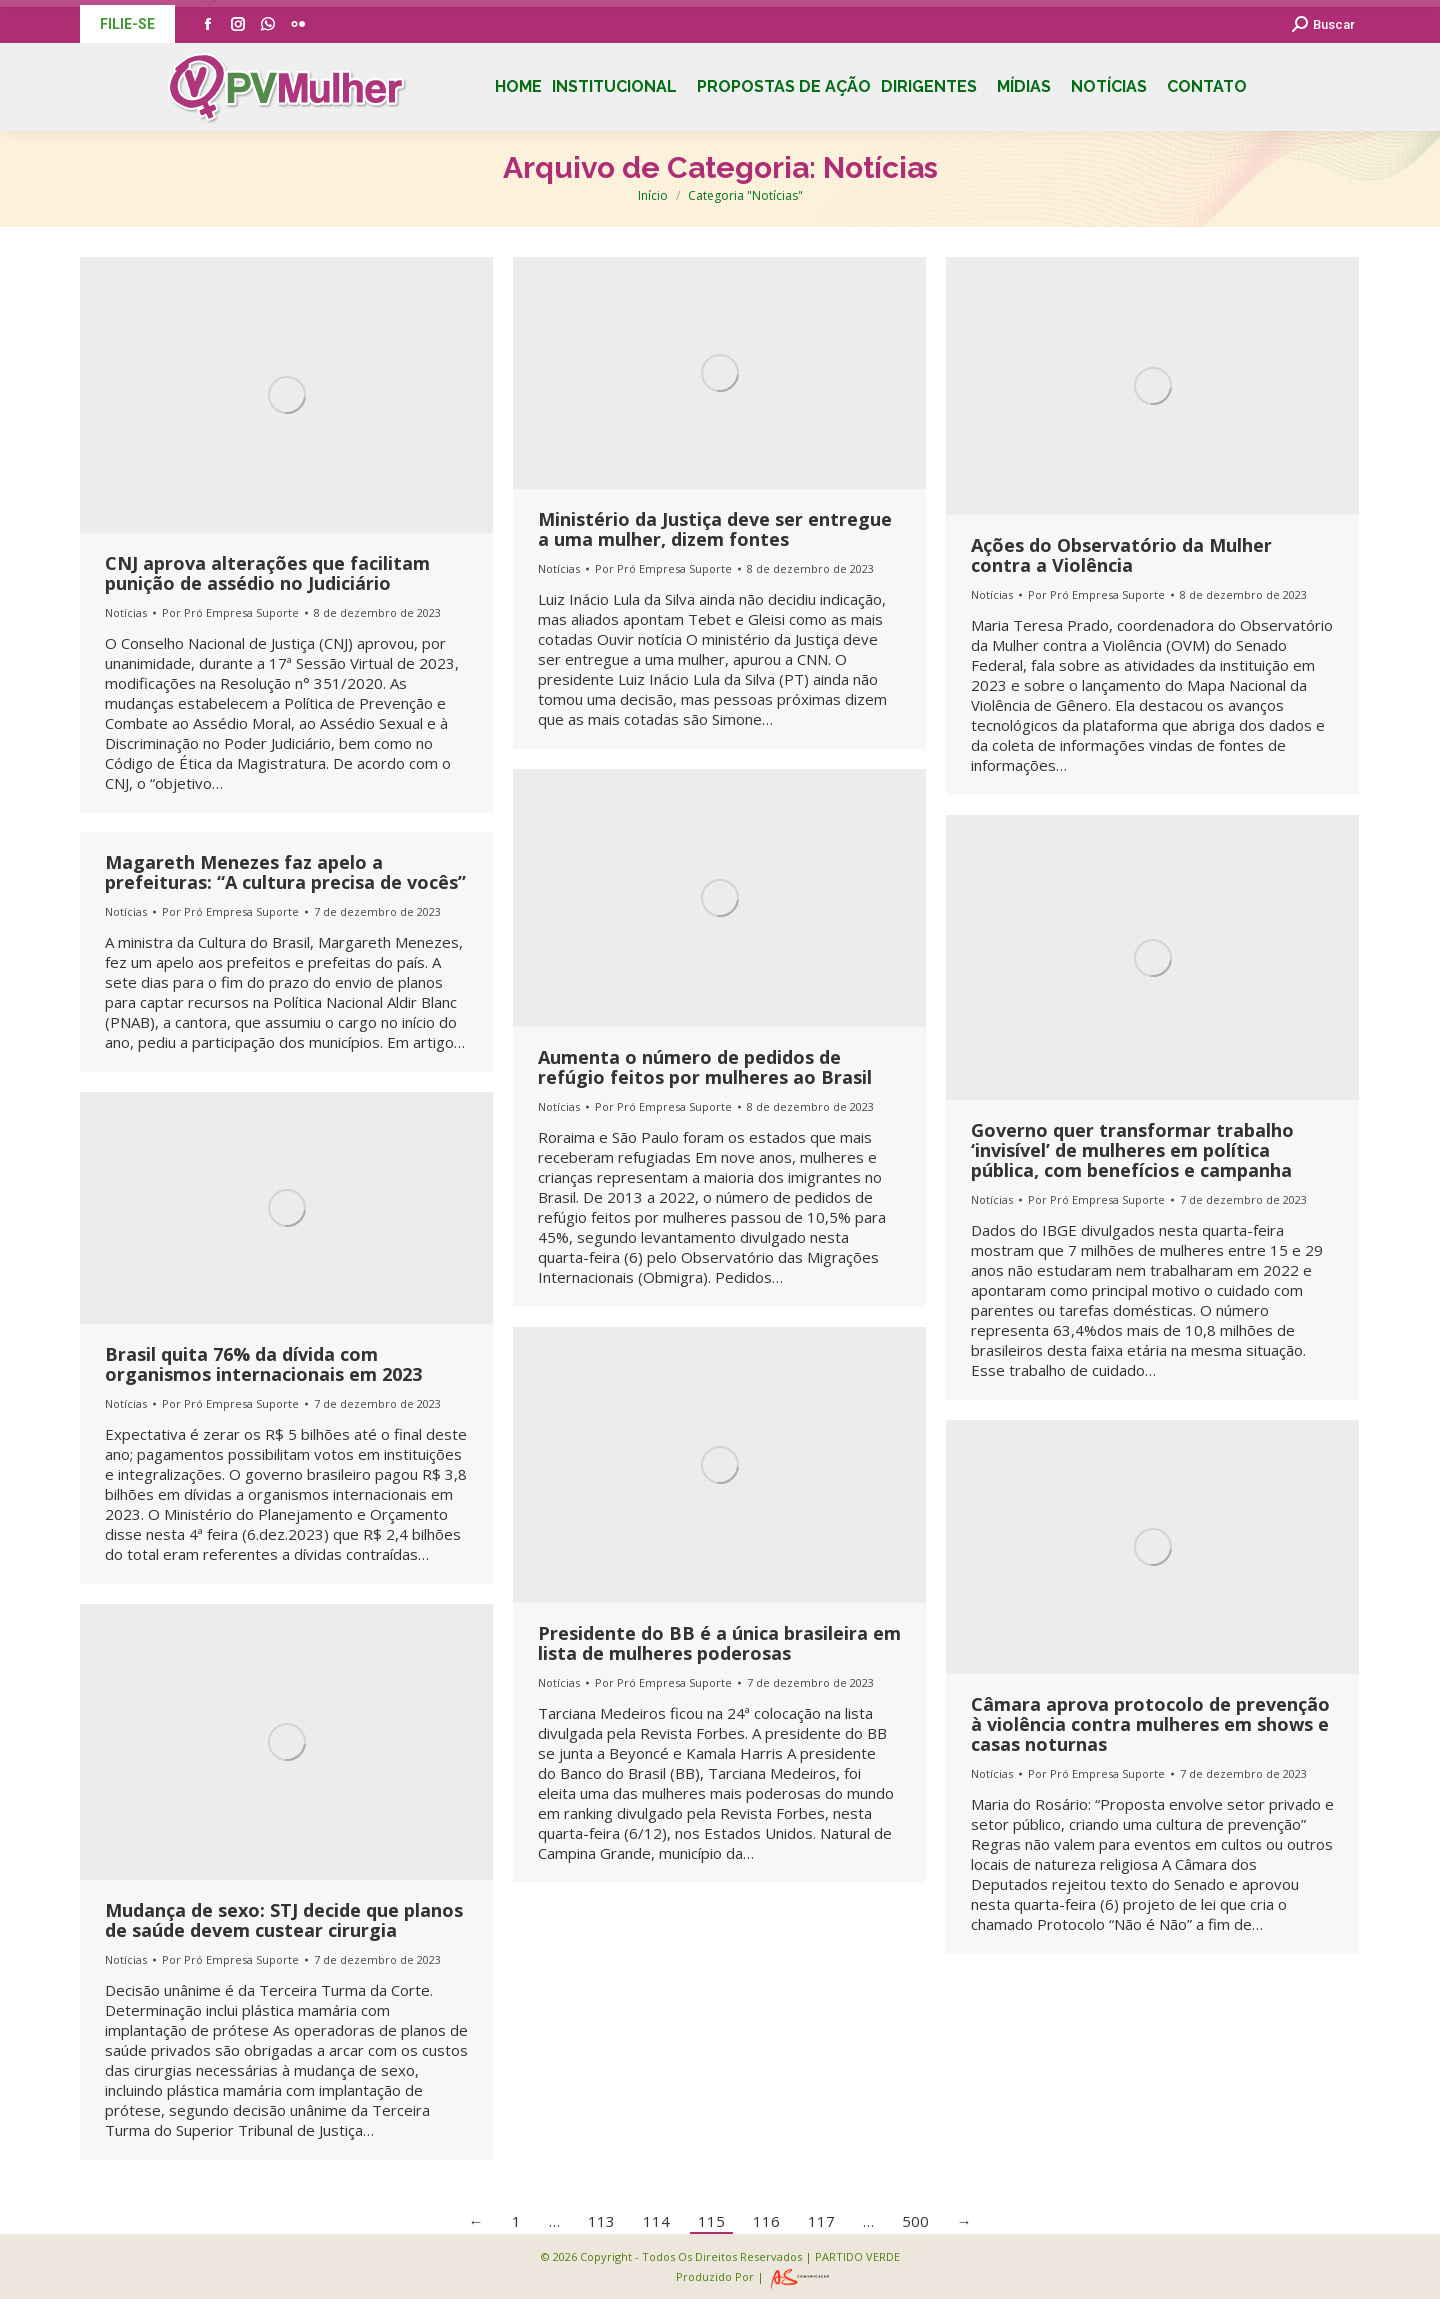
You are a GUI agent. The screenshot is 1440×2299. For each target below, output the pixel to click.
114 (656, 2221)
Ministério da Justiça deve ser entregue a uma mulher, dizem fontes (715, 529)
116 (766, 2221)
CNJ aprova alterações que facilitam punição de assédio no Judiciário (267, 573)
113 (601, 2221)
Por (230, 612)
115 (711, 2221)
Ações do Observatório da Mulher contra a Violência (1121, 555)
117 (821, 2221)
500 (915, 2221)
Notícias (126, 612)
